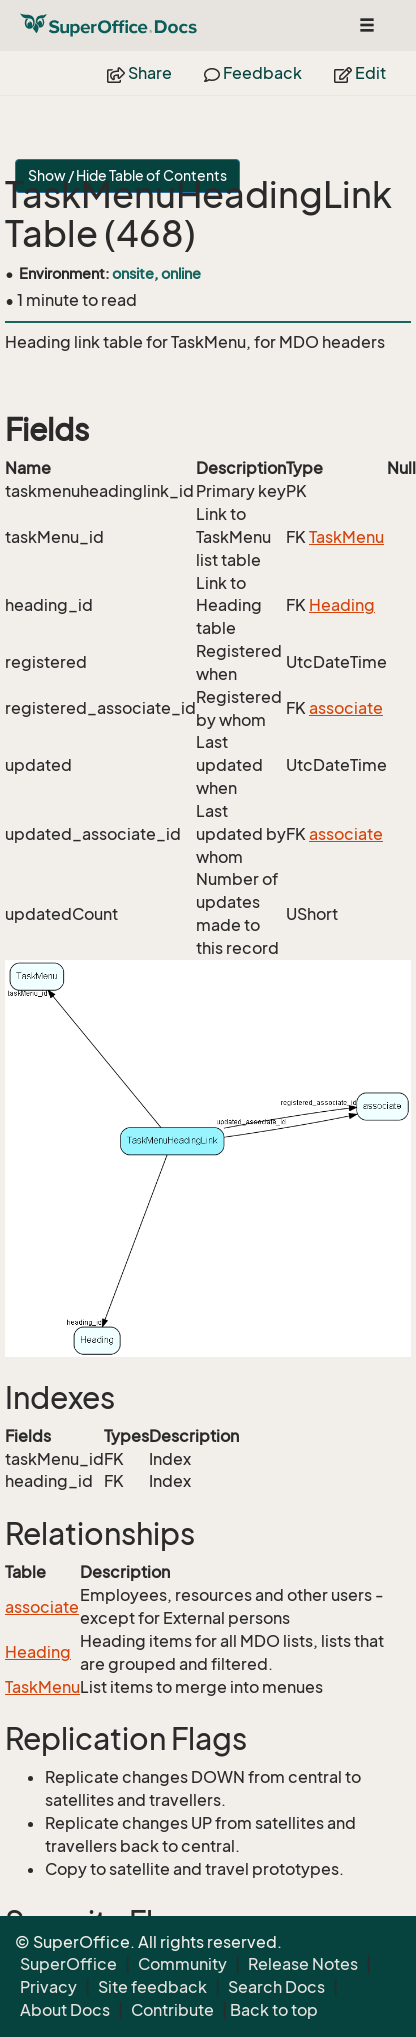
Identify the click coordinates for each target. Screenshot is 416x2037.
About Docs (65, 2010)
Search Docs (276, 1987)
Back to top (274, 2010)
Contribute (172, 2010)
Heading (342, 605)
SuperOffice (68, 1964)
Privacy (48, 1987)
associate (346, 708)
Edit (360, 73)
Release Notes (303, 1964)
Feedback (253, 73)
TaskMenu (346, 537)
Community (182, 1964)
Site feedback (152, 1987)
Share (139, 73)
